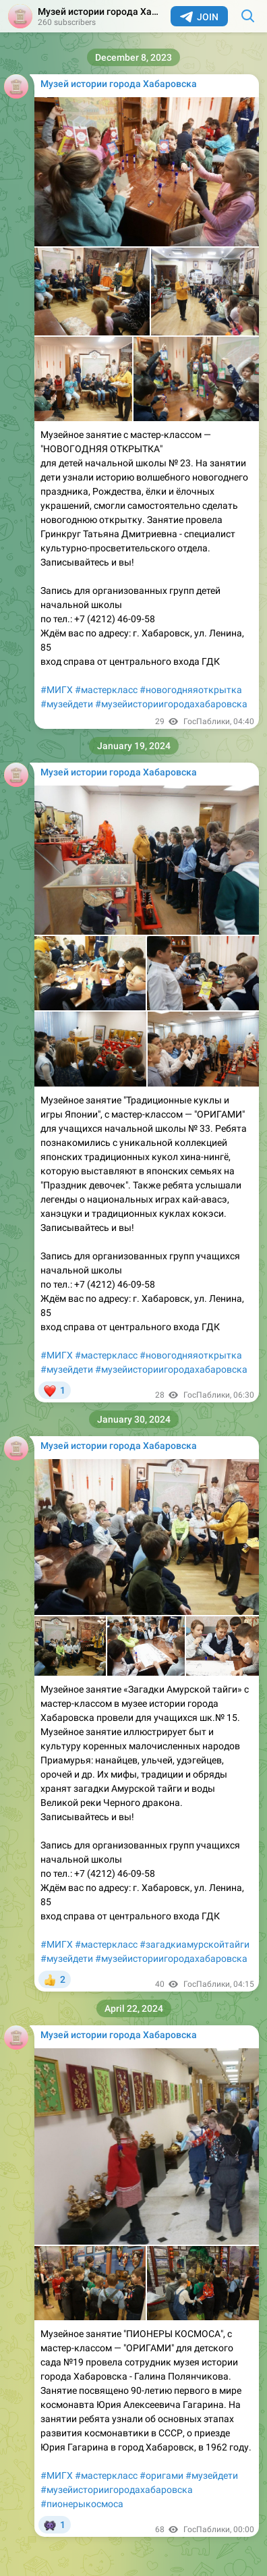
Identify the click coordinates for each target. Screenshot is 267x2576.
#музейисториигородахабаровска (171, 703)
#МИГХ (56, 689)
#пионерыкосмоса (81, 2503)
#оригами (161, 2475)
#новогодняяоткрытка (191, 689)
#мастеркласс (106, 689)
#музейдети (66, 703)
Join (199, 16)
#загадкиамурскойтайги (194, 1944)
